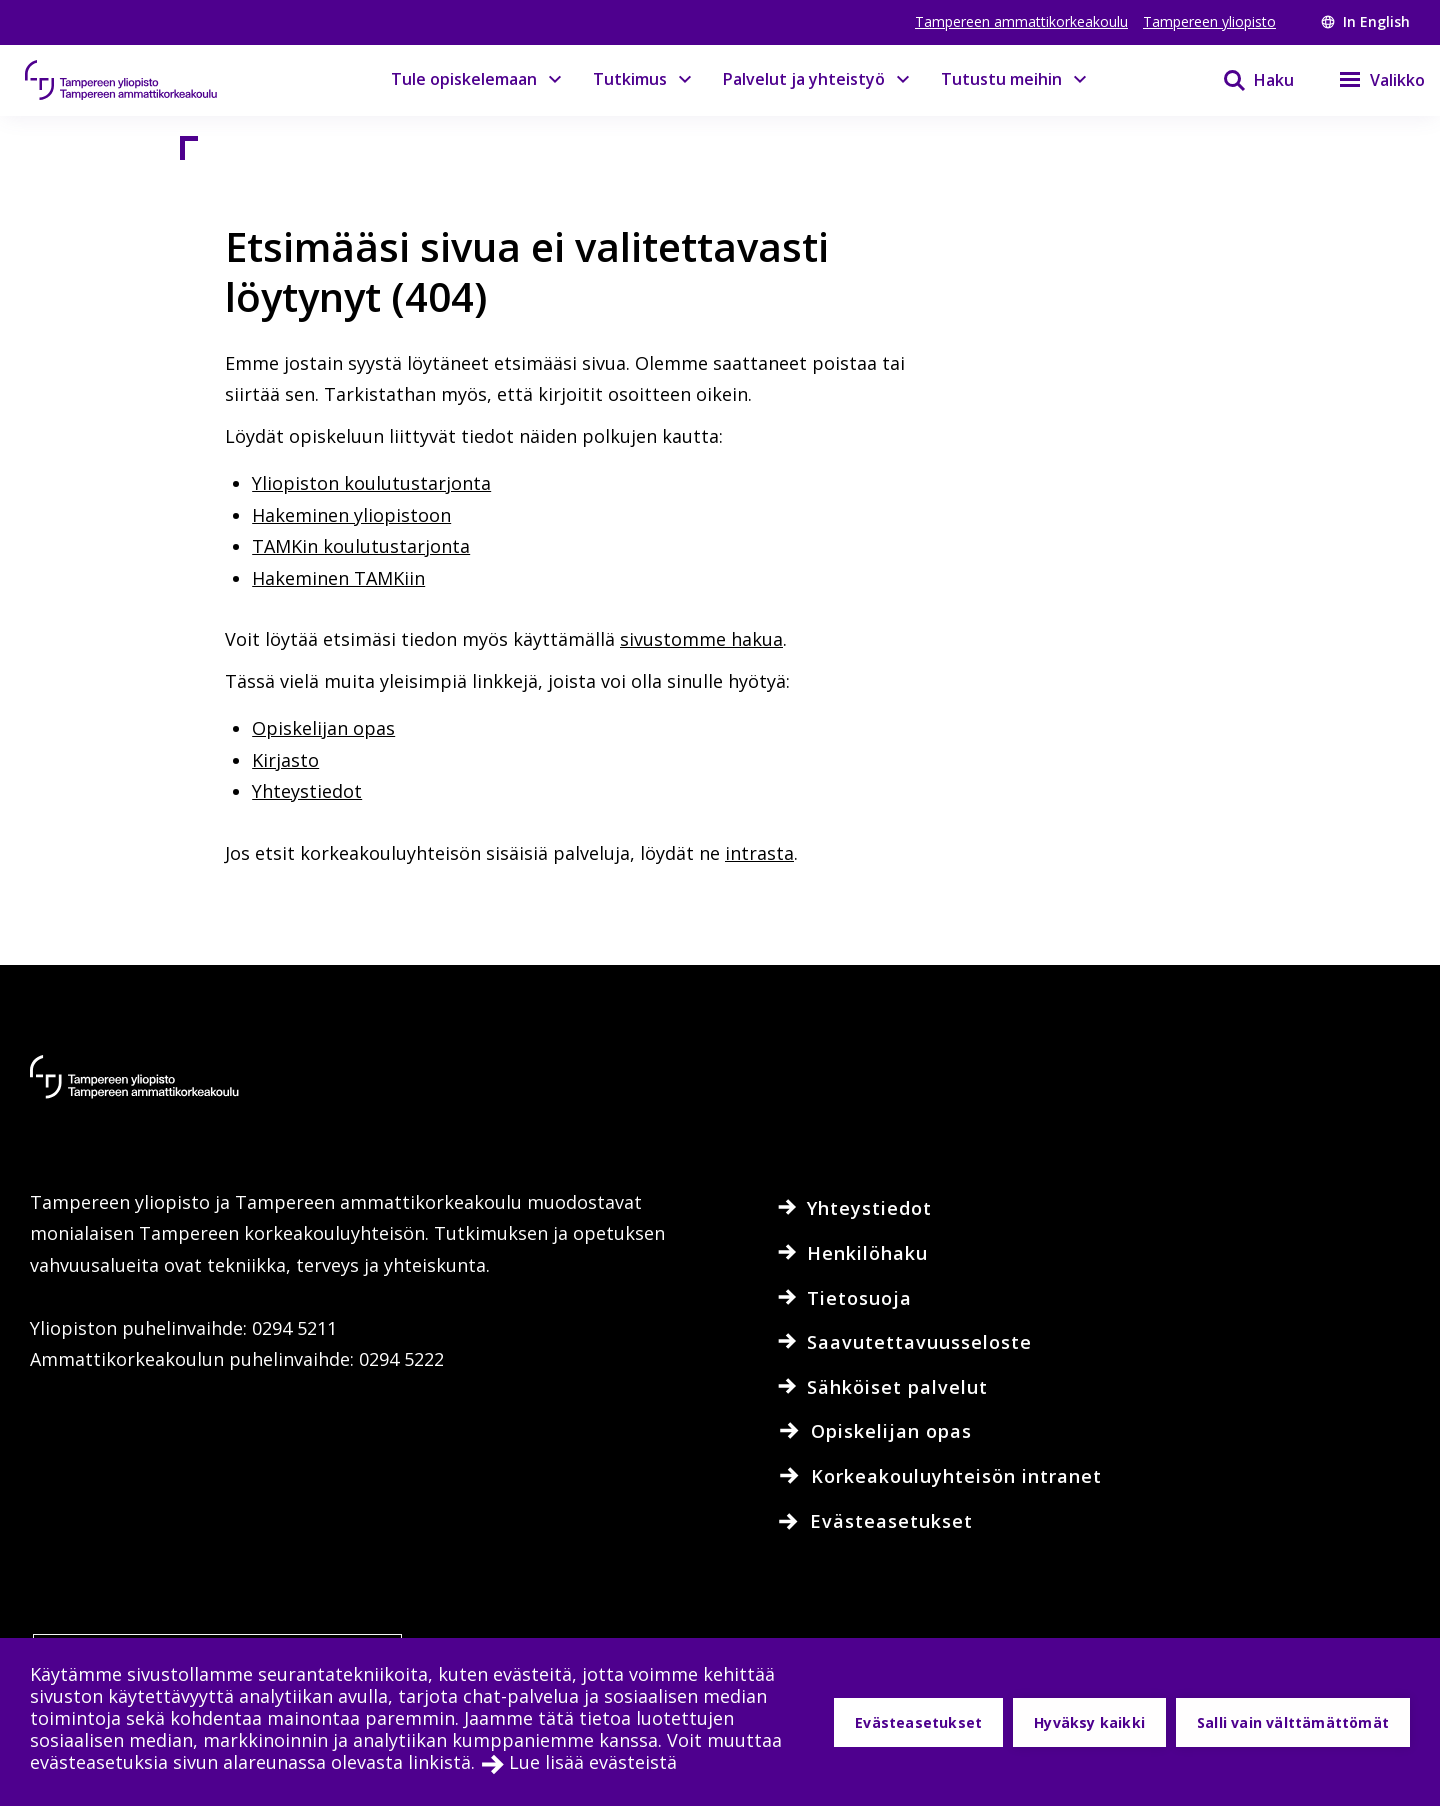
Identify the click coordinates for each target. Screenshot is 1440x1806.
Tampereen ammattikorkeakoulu (1021, 21)
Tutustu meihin (1001, 79)
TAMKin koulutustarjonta (361, 546)
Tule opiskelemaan (464, 79)
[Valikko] (1369, 80)
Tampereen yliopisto (1209, 21)
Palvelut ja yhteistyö (804, 79)
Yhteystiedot (307, 791)
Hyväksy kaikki (1089, 1722)
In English (1365, 21)
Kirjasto (285, 760)
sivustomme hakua (701, 639)
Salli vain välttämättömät (1293, 1722)
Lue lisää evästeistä (593, 1762)
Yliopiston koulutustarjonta (371, 483)
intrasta (759, 853)
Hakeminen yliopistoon (351, 515)
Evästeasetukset (918, 1722)
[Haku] (1246, 80)
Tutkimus (630, 79)
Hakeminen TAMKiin (338, 578)
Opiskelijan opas (323, 728)
